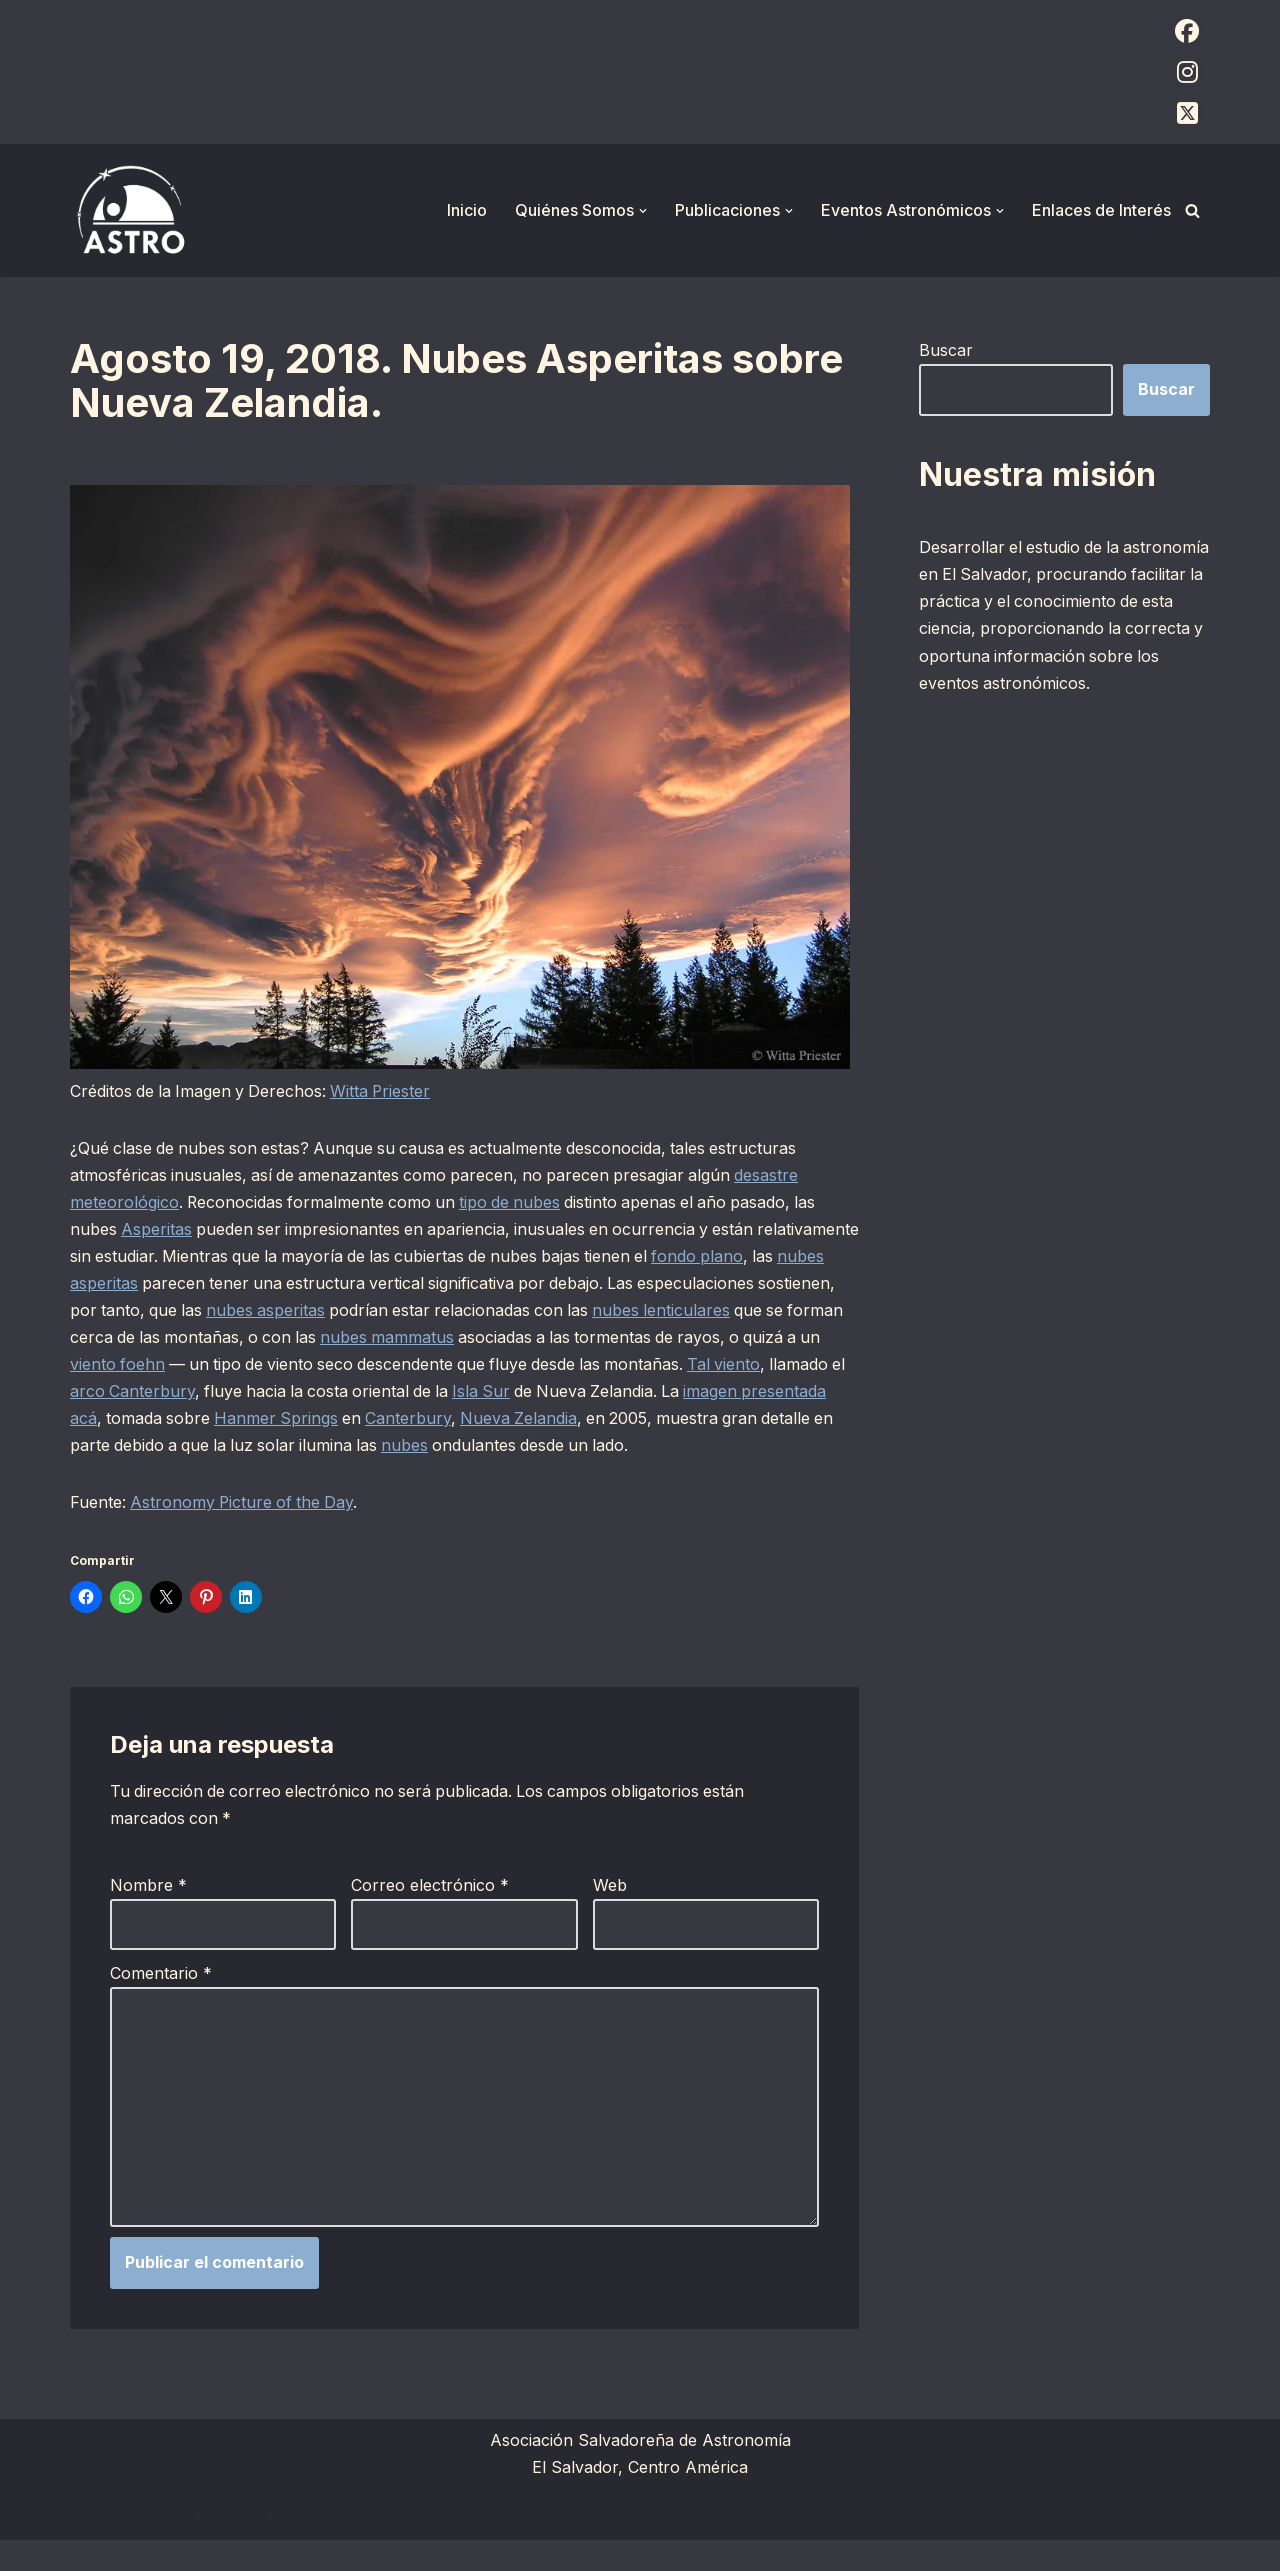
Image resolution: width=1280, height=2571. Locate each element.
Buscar (946, 350)
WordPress (315, 2545)
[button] (643, 211)
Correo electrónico (430, 1914)
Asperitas (157, 1229)
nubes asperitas (209, 1284)
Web (610, 1914)
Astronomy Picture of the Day (245, 1531)
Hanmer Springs (578, 1420)
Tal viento (217, 1393)
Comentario (161, 2003)
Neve (90, 2545)
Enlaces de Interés (1101, 210)
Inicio (467, 210)
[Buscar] (1192, 210)
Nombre (148, 1914)
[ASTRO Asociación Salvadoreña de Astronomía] (130, 210)
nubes (743, 1447)
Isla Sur (766, 1393)
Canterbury (713, 1420)
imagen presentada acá (308, 1420)
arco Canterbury (409, 1393)
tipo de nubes (516, 1202)
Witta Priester (387, 1091)
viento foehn (375, 1365)
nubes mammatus (602, 1338)
